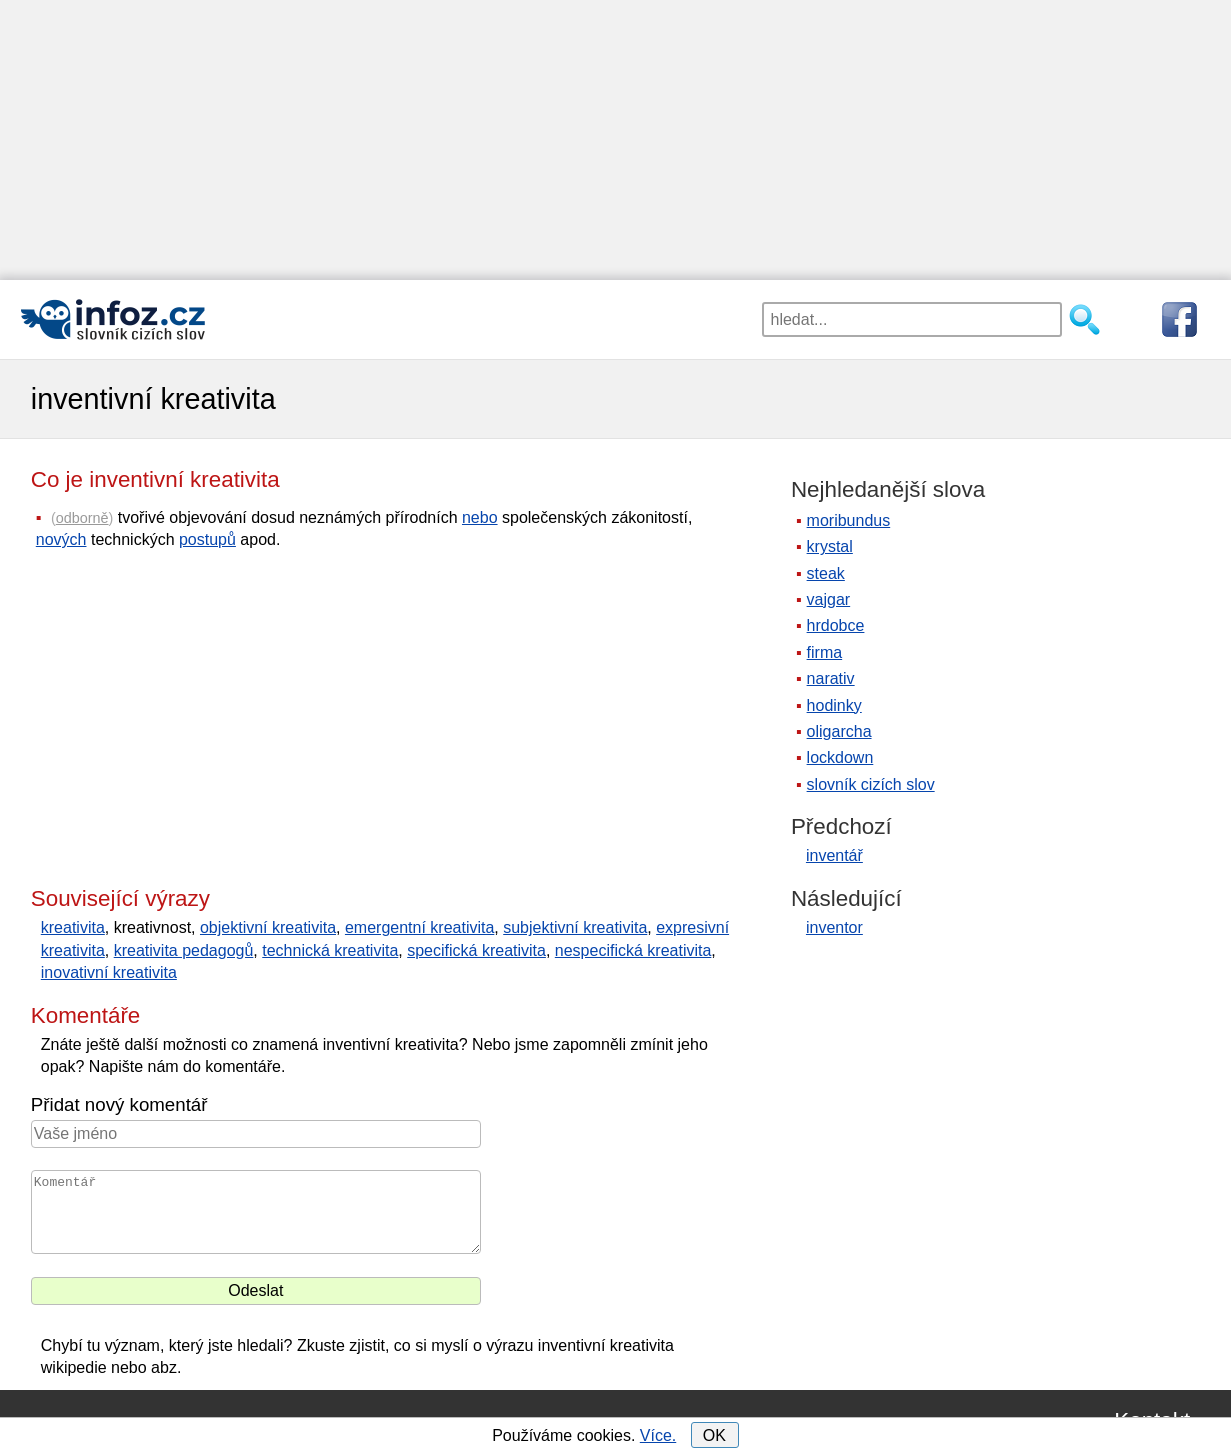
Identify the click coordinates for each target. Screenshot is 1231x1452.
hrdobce (836, 625)
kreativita (73, 927)
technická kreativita (330, 950)
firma (825, 652)
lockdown (840, 757)
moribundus (849, 520)
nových (61, 539)
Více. (658, 1435)
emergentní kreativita (419, 927)
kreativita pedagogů (184, 950)
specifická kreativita (476, 950)
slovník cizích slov (871, 784)
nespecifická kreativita (633, 950)
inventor (834, 927)
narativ (831, 678)
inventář (834, 855)
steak (826, 573)
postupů (207, 539)
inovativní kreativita (109, 972)
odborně (82, 518)
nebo (480, 517)
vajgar (829, 599)
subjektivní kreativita (575, 927)
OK (714, 1435)
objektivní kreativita (268, 927)
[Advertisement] (600, 140)
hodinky (834, 705)
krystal (830, 546)
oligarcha (839, 731)
